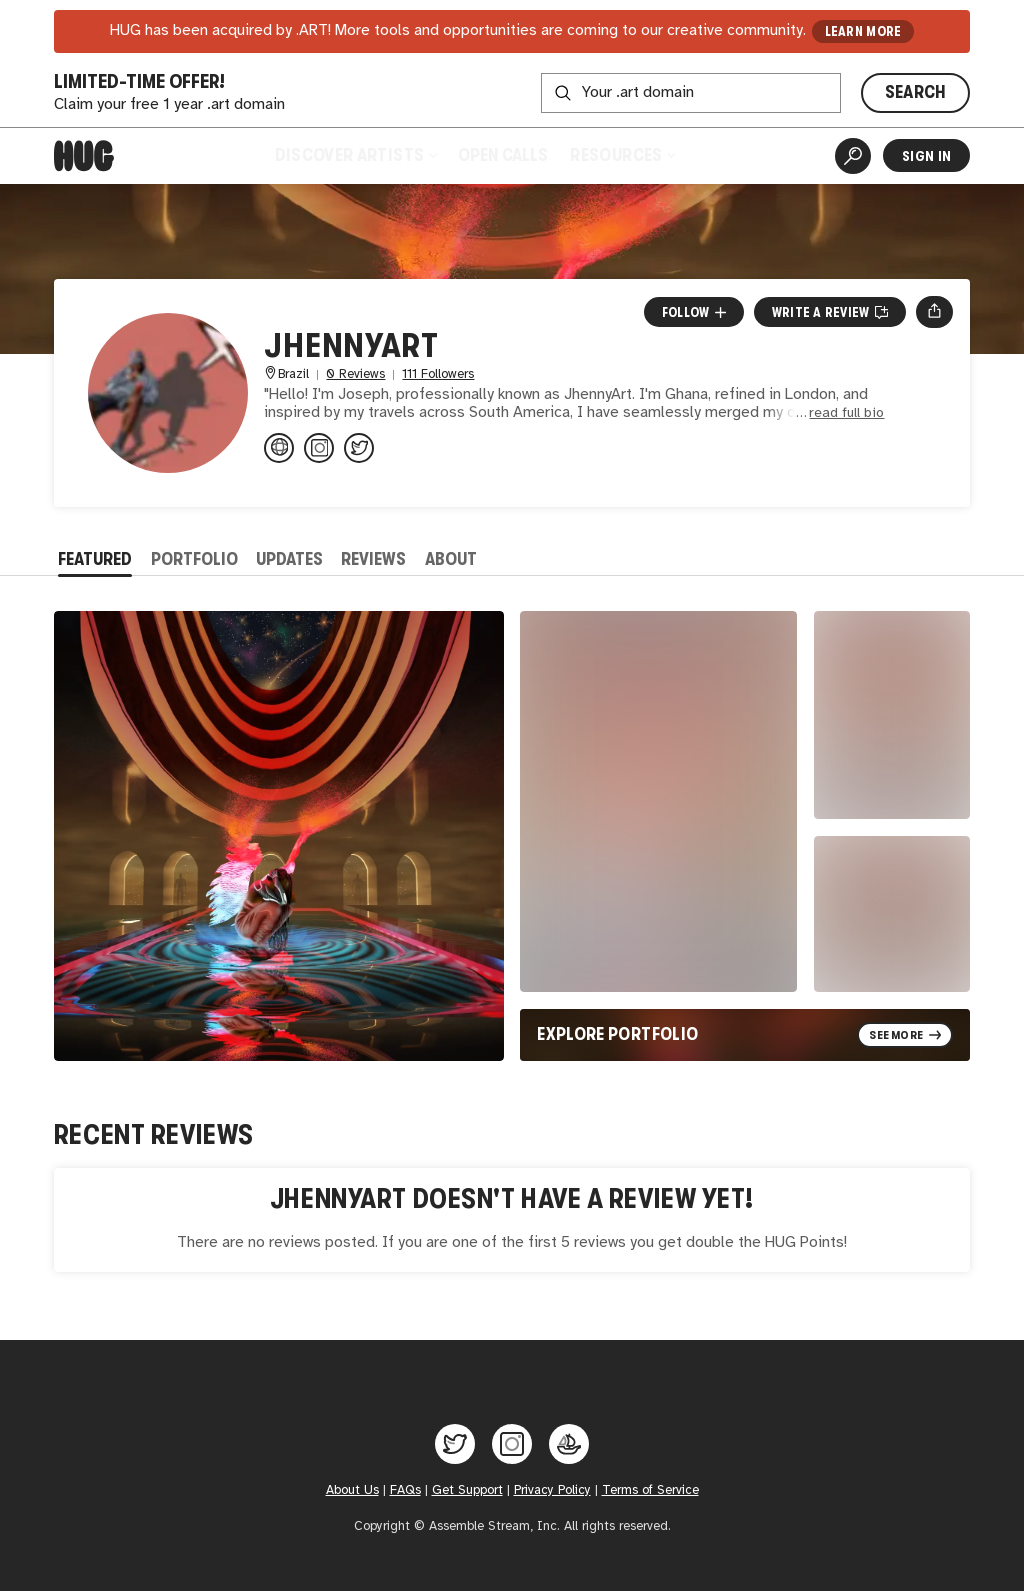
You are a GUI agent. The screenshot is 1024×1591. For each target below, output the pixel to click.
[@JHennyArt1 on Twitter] (359, 448)
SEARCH (916, 92)
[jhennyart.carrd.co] (279, 448)
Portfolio (194, 559)
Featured (95, 559)
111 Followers (438, 374)
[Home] (84, 156)
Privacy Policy (552, 1490)
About (451, 559)
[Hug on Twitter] (455, 1444)
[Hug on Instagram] (512, 1444)
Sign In (926, 156)
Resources (622, 155)
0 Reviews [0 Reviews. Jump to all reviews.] (355, 374)
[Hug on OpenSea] (569, 1444)
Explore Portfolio (617, 1034)
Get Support (467, 1490)
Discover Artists (356, 155)
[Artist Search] (853, 156)
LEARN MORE (863, 31)
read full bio (846, 413)
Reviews (373, 559)
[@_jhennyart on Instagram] (319, 448)
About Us (352, 1490)
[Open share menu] (934, 312)
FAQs (405, 1490)
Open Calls (503, 155)
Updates (289, 559)
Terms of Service (650, 1490)
